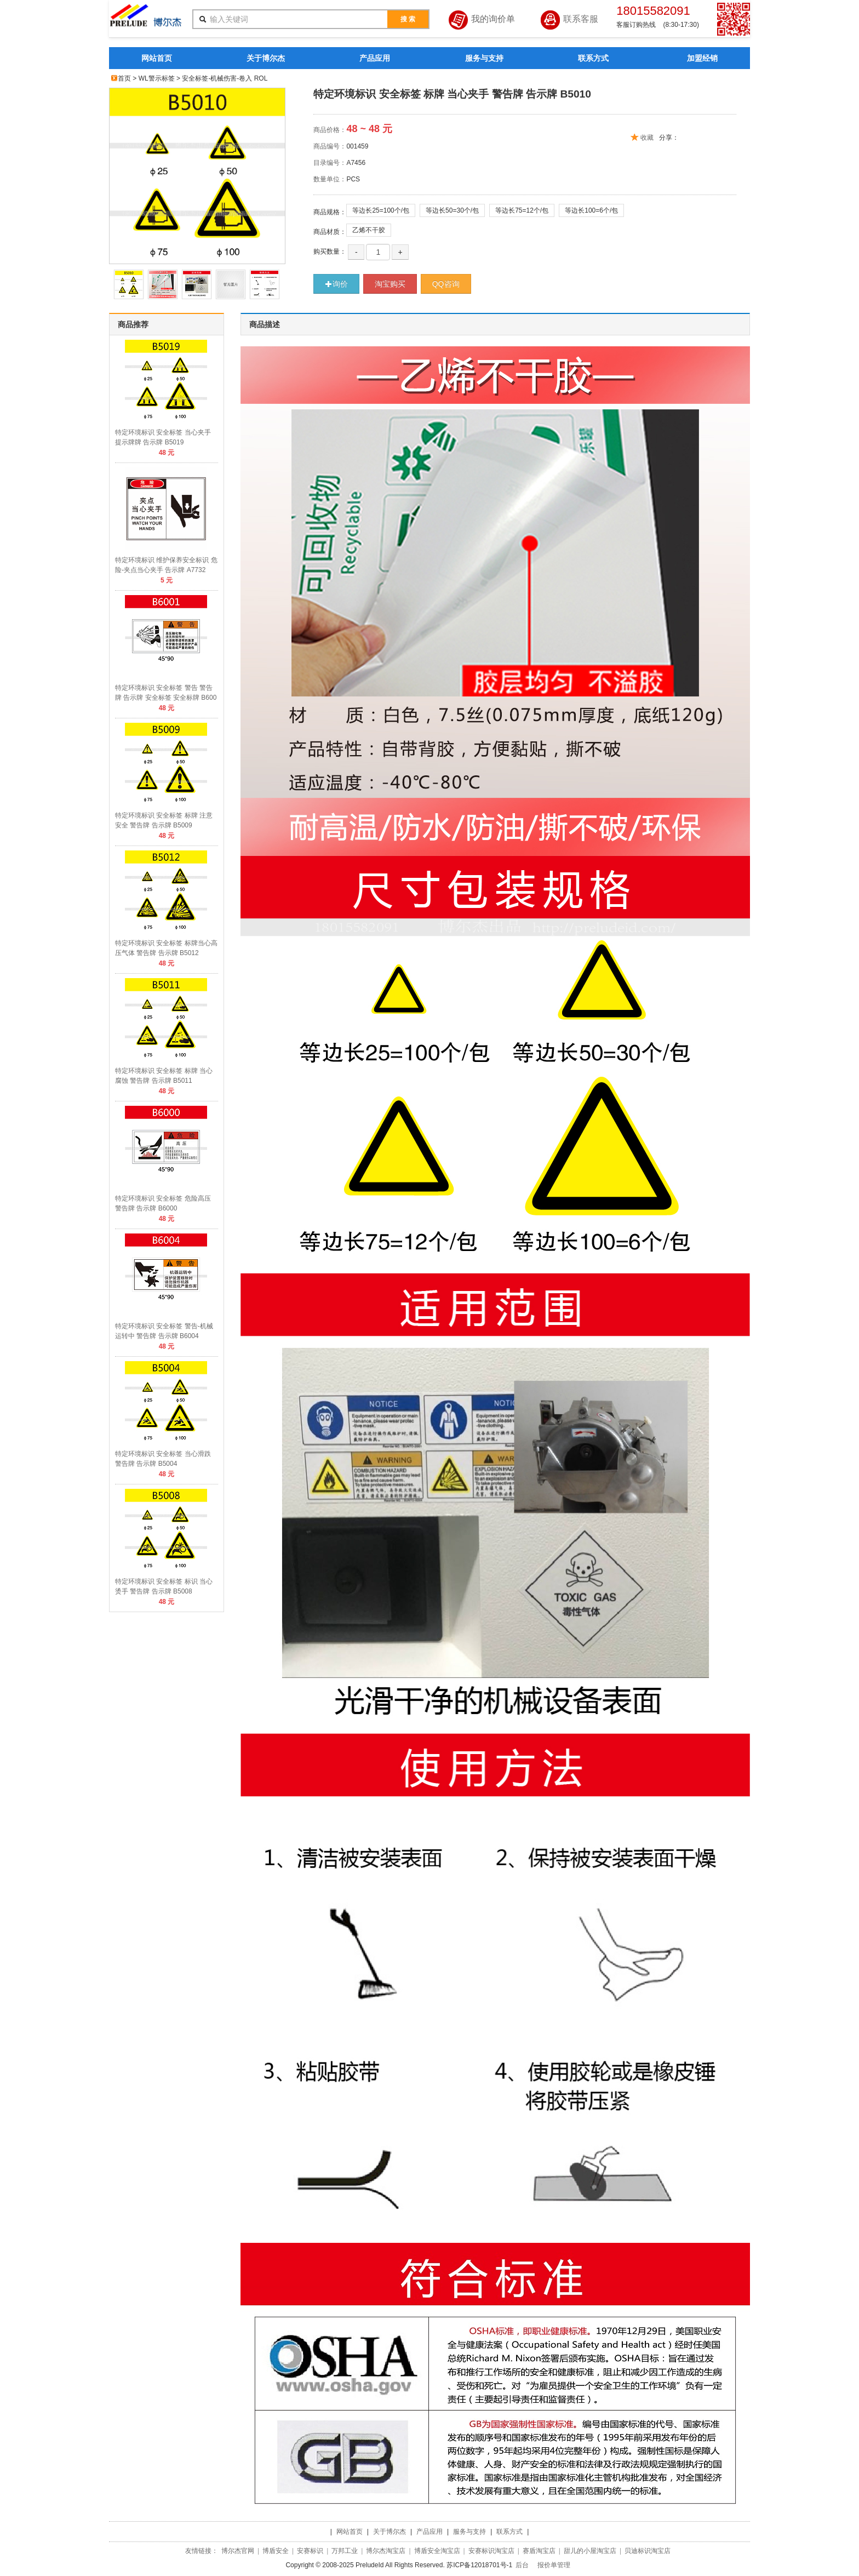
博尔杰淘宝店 (385, 2551)
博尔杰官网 (237, 2551)
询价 (336, 283)
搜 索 (407, 19)
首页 (124, 78)
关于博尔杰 (266, 58)
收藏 (647, 137)
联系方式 (593, 58)
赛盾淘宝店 (539, 2551)
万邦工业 (344, 2551)
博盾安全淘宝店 (437, 2551)
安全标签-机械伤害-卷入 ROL (224, 78)
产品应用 (374, 58)
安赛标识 (310, 2551)
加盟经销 (702, 58)
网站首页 (156, 58)
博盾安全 (275, 2551)
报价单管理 (553, 2565)
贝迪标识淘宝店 (648, 2551)
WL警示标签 (157, 78)
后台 (522, 2565)
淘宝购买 (390, 283)
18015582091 (653, 11)
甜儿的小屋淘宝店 (590, 2551)
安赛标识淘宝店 (491, 2551)
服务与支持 (484, 58)
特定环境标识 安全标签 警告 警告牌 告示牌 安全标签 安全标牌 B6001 (165, 697)
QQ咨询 (446, 283)
